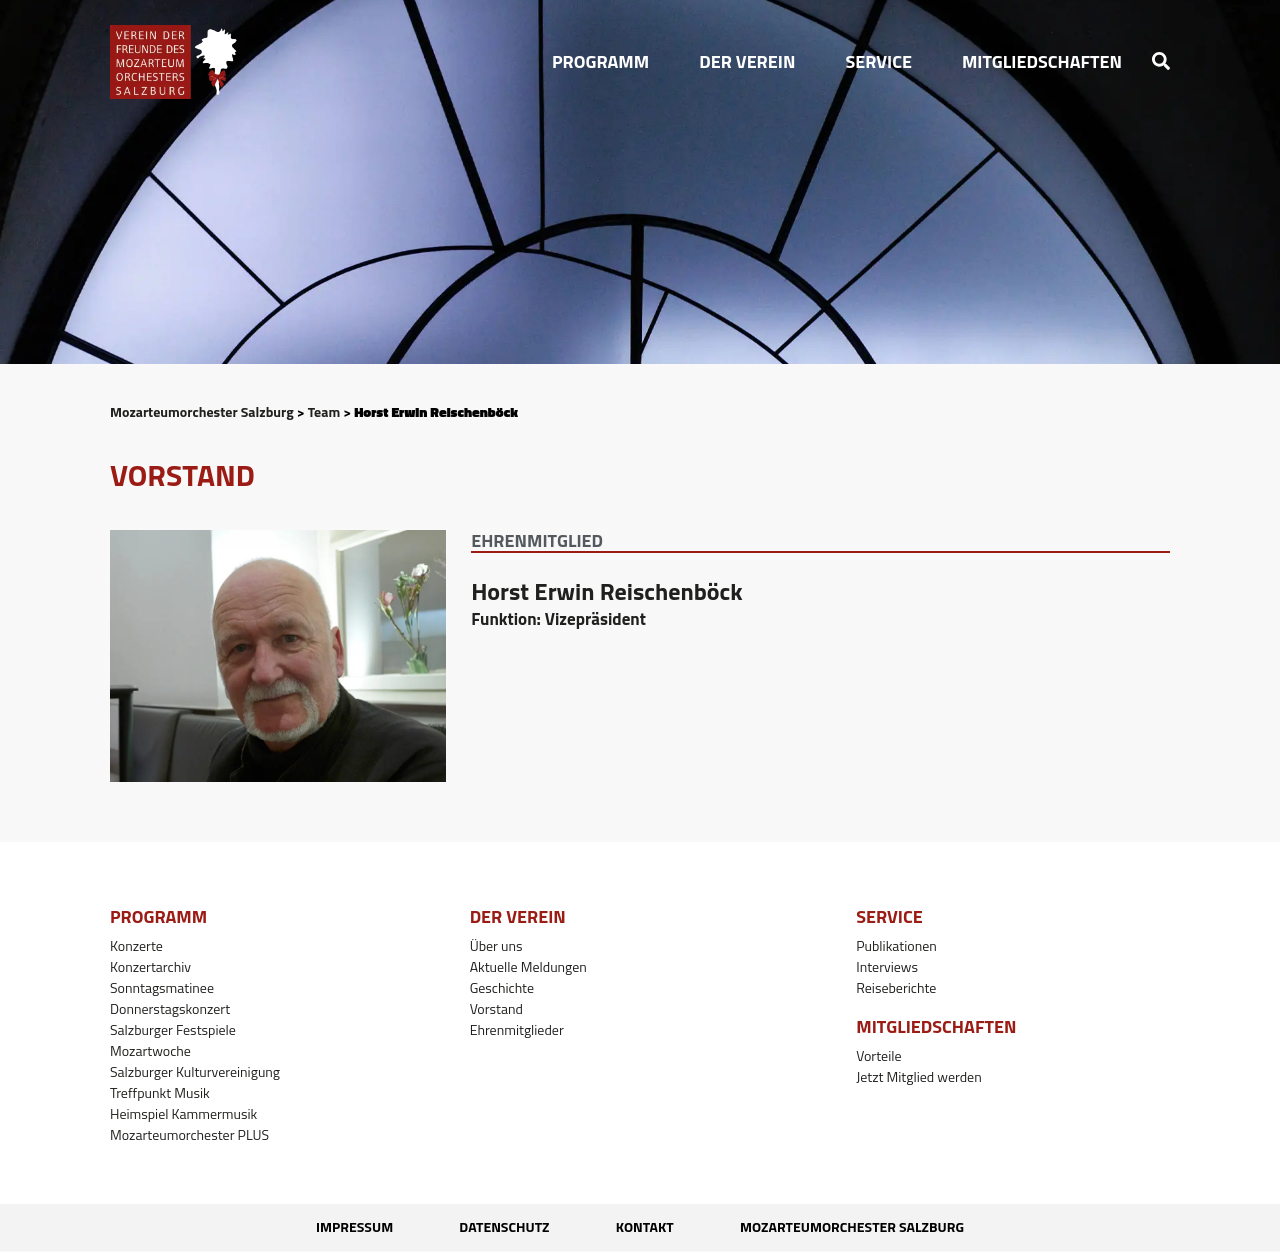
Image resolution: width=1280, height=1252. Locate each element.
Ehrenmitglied (537, 540)
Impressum (324, 1227)
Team (324, 411)
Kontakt (655, 1227)
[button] (600, 62)
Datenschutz (494, 1227)
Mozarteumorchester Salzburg (202, 411)
